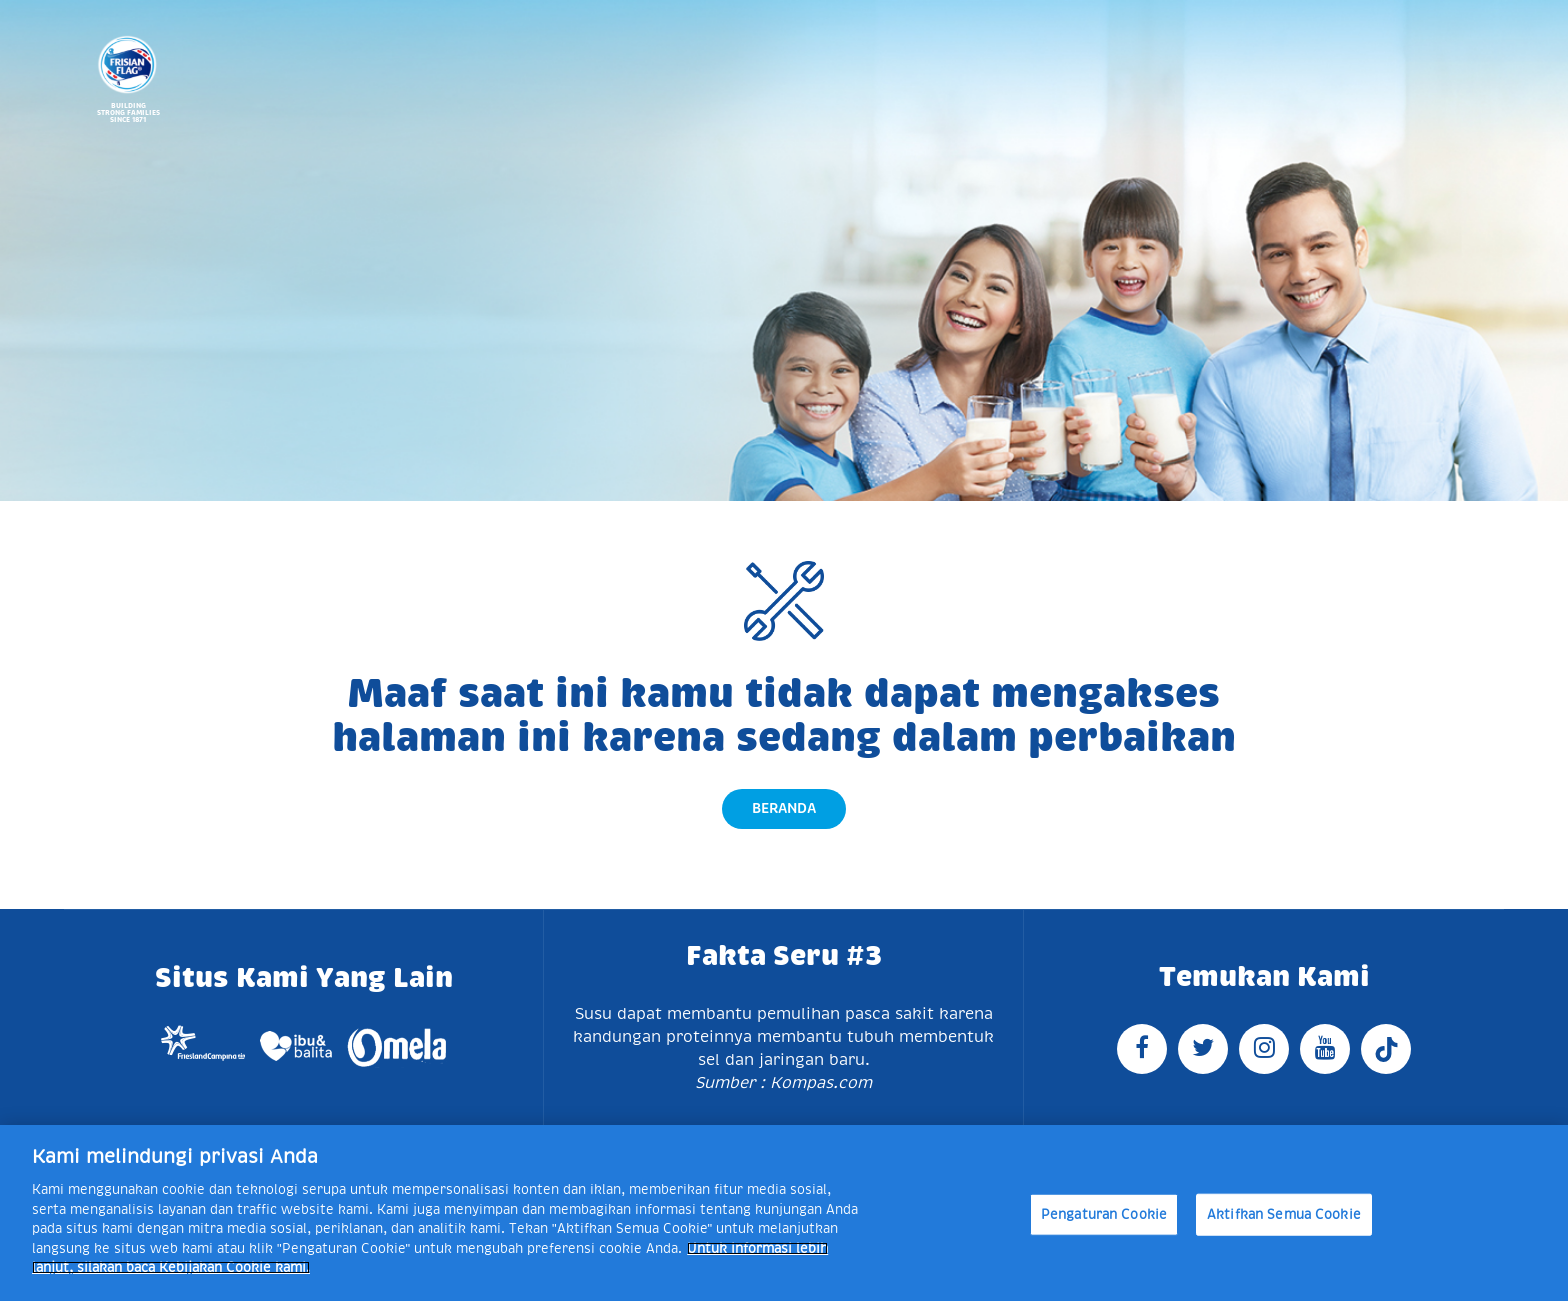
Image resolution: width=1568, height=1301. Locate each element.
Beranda (784, 808)
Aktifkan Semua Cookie (1284, 1214)
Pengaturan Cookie (1104, 1214)
